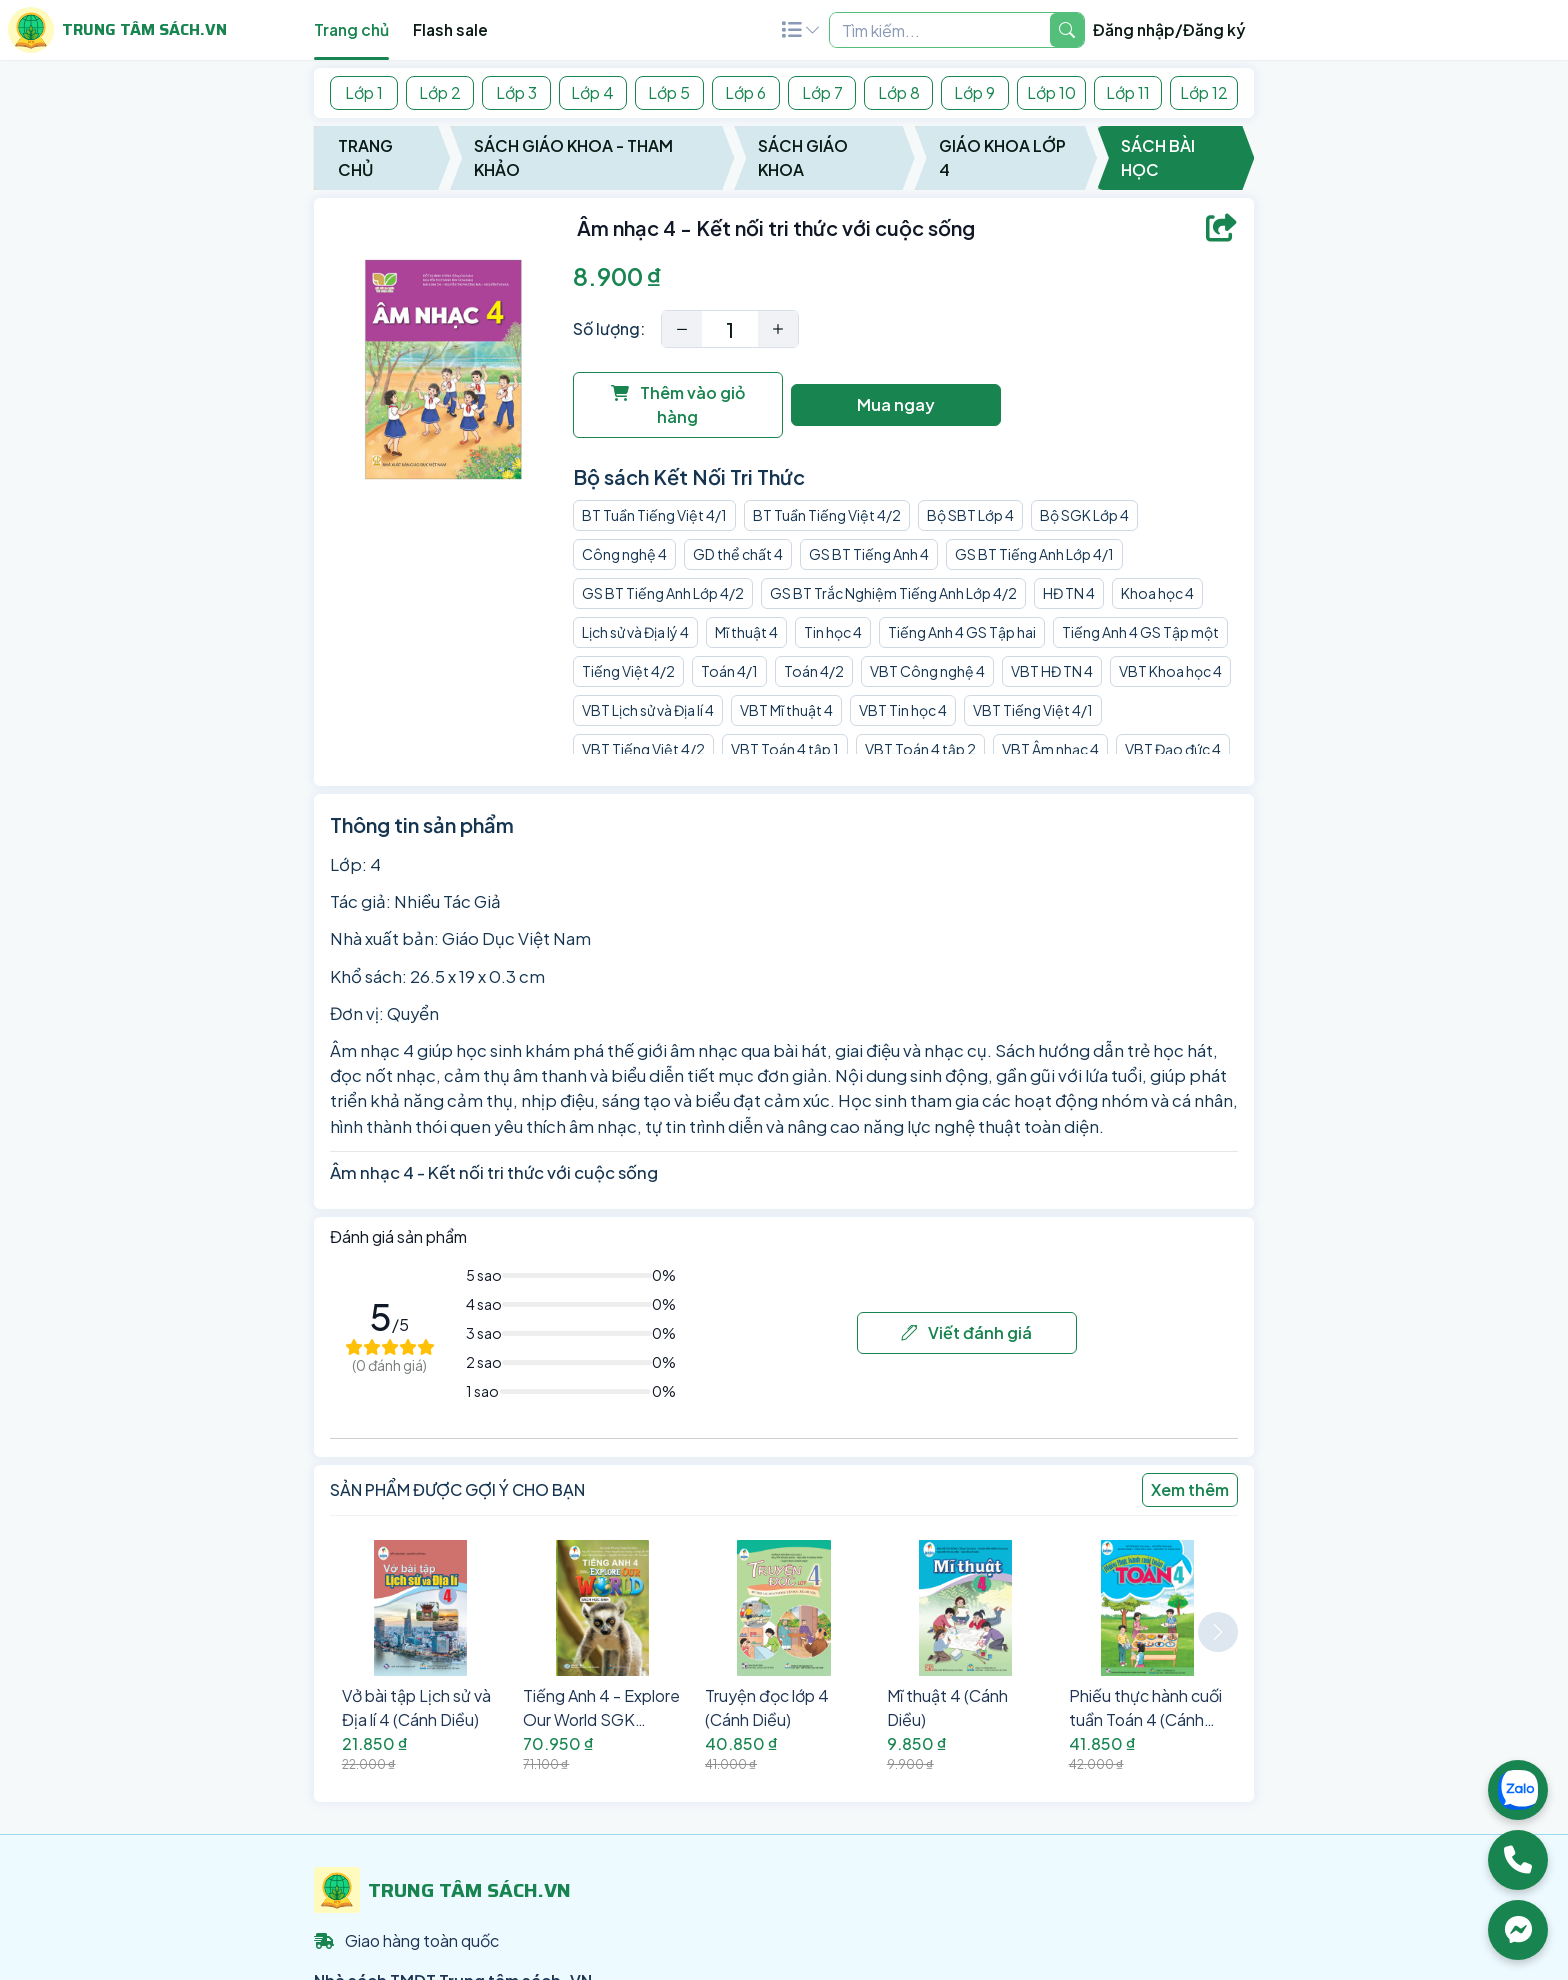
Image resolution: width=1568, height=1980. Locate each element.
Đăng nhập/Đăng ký (1169, 29)
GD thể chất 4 (738, 554)
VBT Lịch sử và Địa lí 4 (648, 710)
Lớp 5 (669, 92)
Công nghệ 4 (624, 554)
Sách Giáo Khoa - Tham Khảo (573, 157)
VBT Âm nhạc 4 (1050, 749)
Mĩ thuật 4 (746, 632)
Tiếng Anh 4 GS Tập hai (962, 632)
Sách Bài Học (1158, 157)
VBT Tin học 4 (903, 710)
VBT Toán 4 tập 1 (785, 749)
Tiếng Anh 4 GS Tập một (1140, 632)
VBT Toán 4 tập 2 (920, 749)
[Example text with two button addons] (940, 30)
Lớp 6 (745, 92)
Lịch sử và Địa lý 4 (635, 632)
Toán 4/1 (729, 671)
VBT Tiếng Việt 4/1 (1033, 710)
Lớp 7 (822, 92)
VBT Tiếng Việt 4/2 (643, 749)
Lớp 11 (1128, 92)
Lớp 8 (899, 92)
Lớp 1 (364, 92)
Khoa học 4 (1157, 593)
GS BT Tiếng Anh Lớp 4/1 (1034, 554)
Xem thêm (1190, 1489)
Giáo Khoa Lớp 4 (1002, 157)
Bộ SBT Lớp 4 (970, 515)
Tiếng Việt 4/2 (628, 671)
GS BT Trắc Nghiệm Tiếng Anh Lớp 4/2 (893, 593)
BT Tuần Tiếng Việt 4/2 (827, 515)
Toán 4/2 (814, 671)
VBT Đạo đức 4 (1173, 749)
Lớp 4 (592, 92)
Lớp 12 (1204, 92)
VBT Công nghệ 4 (927, 671)
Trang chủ (351, 29)
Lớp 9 (974, 92)
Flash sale (450, 29)
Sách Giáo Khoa (803, 157)
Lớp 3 (516, 92)
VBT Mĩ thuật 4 (786, 710)
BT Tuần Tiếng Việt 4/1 (654, 515)
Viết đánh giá (966, 1332)
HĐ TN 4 (1069, 593)
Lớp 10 (1051, 92)
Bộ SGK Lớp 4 (1084, 515)
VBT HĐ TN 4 (1052, 671)
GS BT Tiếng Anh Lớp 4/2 (663, 593)
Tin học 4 (833, 632)
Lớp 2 (440, 92)
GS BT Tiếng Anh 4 (869, 554)
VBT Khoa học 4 (1170, 671)
